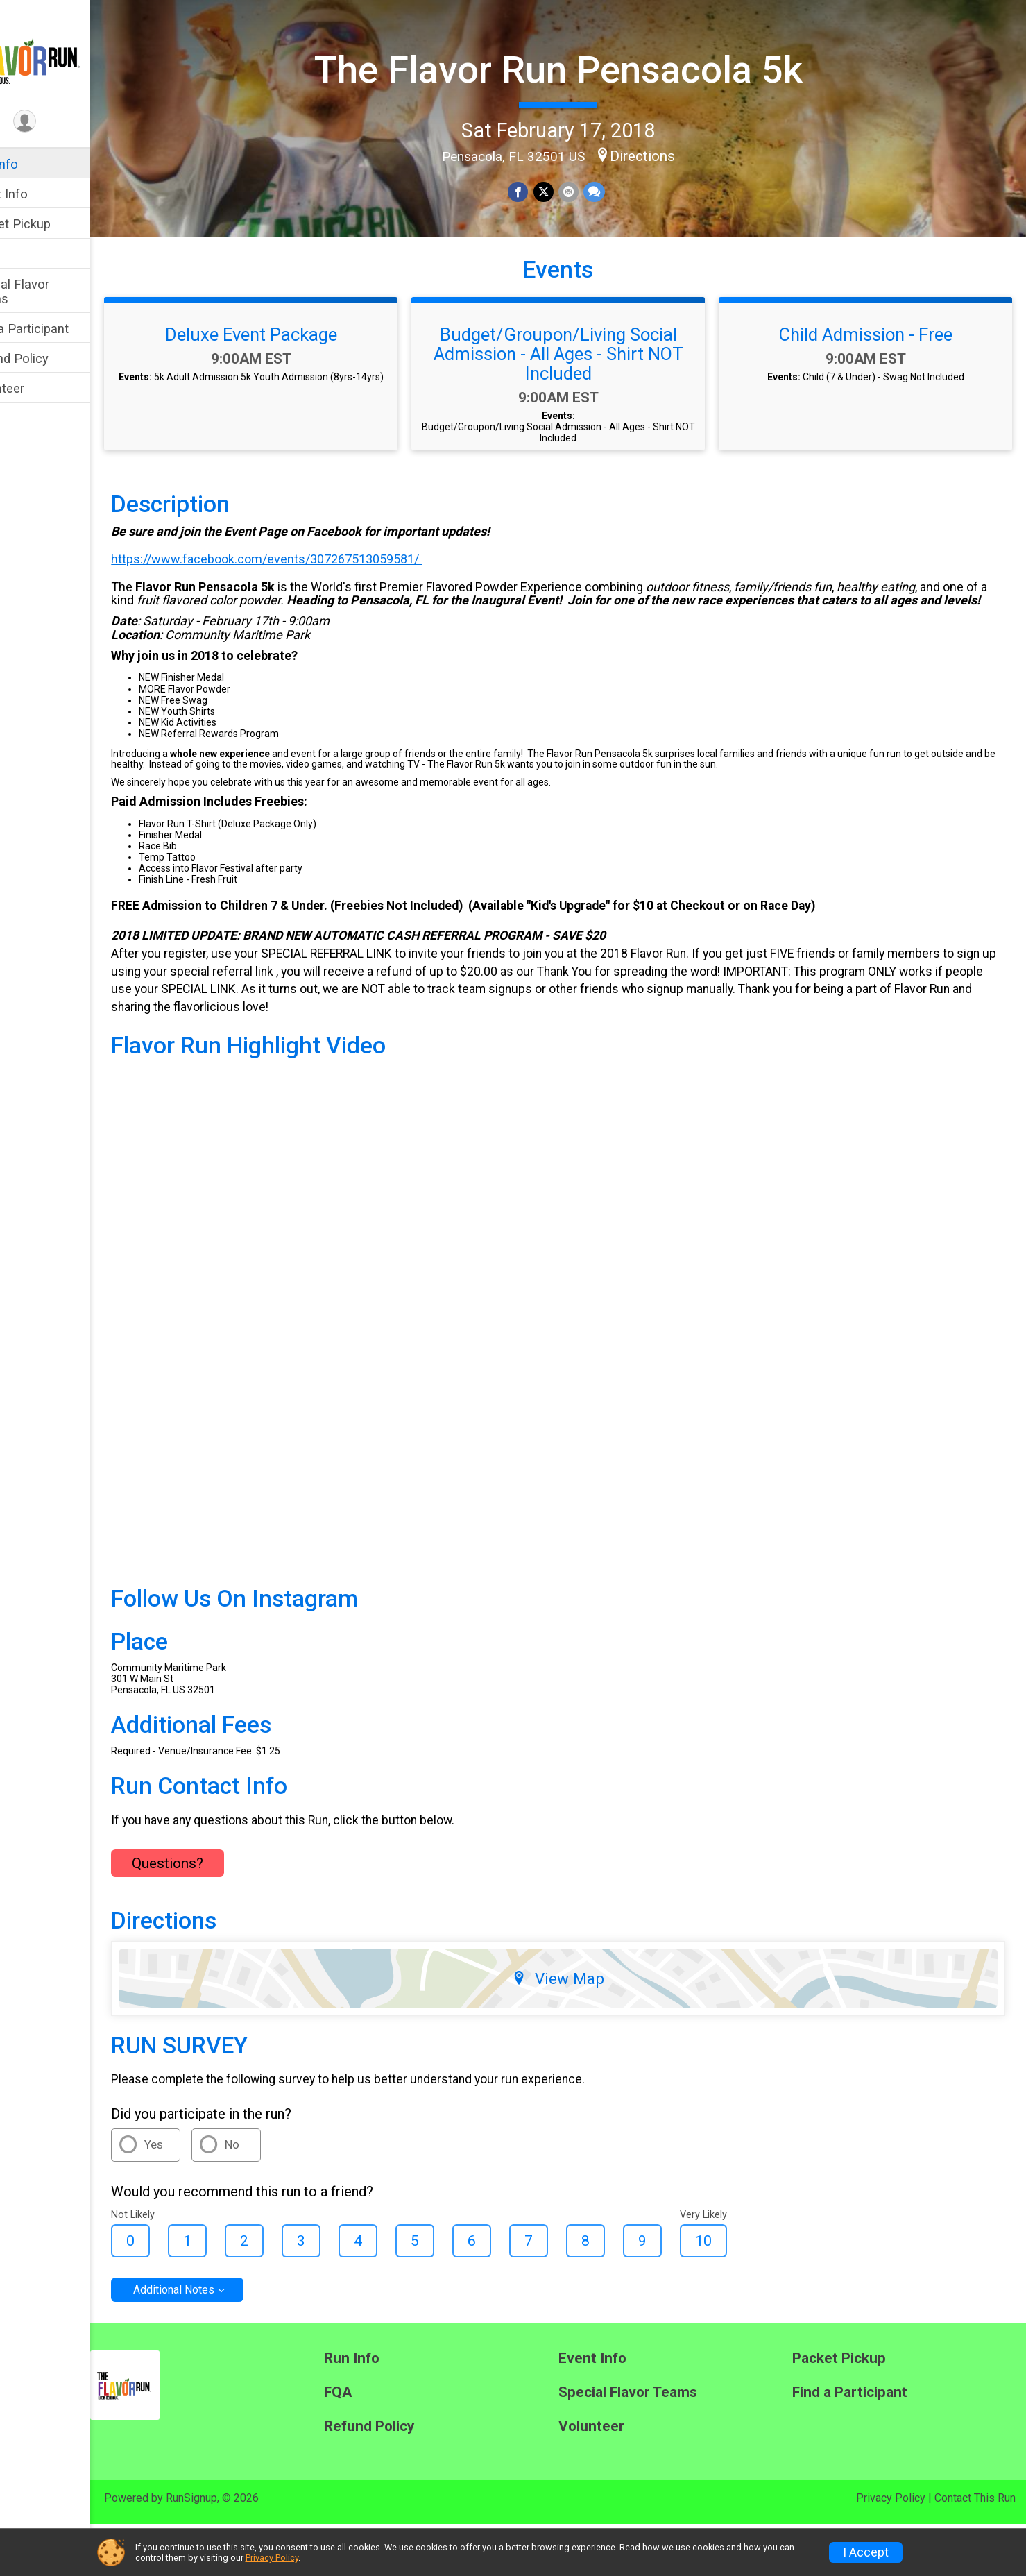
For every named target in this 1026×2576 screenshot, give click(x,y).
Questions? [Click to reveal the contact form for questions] (209, 1915)
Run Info (35, 164)
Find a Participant (60, 328)
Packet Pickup (51, 224)
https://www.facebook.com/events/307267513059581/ (308, 620)
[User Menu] (66, 122)
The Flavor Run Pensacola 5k (578, 68)
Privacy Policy (272, 2557)
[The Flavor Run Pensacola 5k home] (65, 53)
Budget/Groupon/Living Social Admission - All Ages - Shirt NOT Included (579, 416)
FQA (23, 254)
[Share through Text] (613, 190)
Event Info (40, 194)
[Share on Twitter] (564, 190)
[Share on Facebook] (539, 190)
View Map (579, 2031)
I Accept (866, 2552)
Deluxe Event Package (286, 396)
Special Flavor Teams (51, 291)
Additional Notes (215, 2342)
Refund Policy (50, 358)
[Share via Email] (588, 190)
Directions (662, 153)
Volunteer (38, 388)
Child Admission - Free (872, 396)
